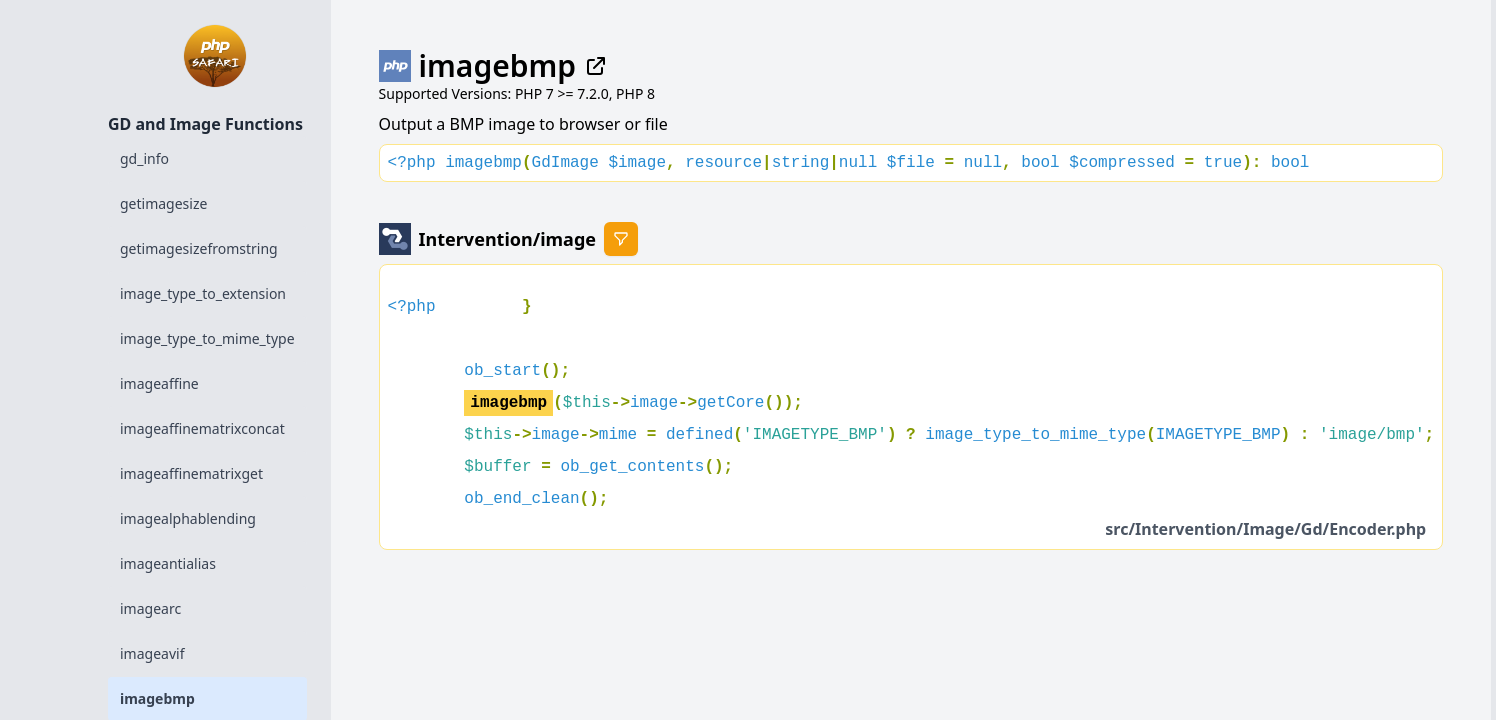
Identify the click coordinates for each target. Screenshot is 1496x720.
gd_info (144, 158)
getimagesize (163, 203)
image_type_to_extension (203, 293)
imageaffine (159, 383)
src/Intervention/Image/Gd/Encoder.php (1265, 529)
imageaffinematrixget (191, 473)
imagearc (150, 608)
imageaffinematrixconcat (202, 428)
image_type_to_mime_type (207, 338)
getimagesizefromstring (199, 248)
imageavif (152, 653)
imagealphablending (188, 518)
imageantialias (168, 563)
